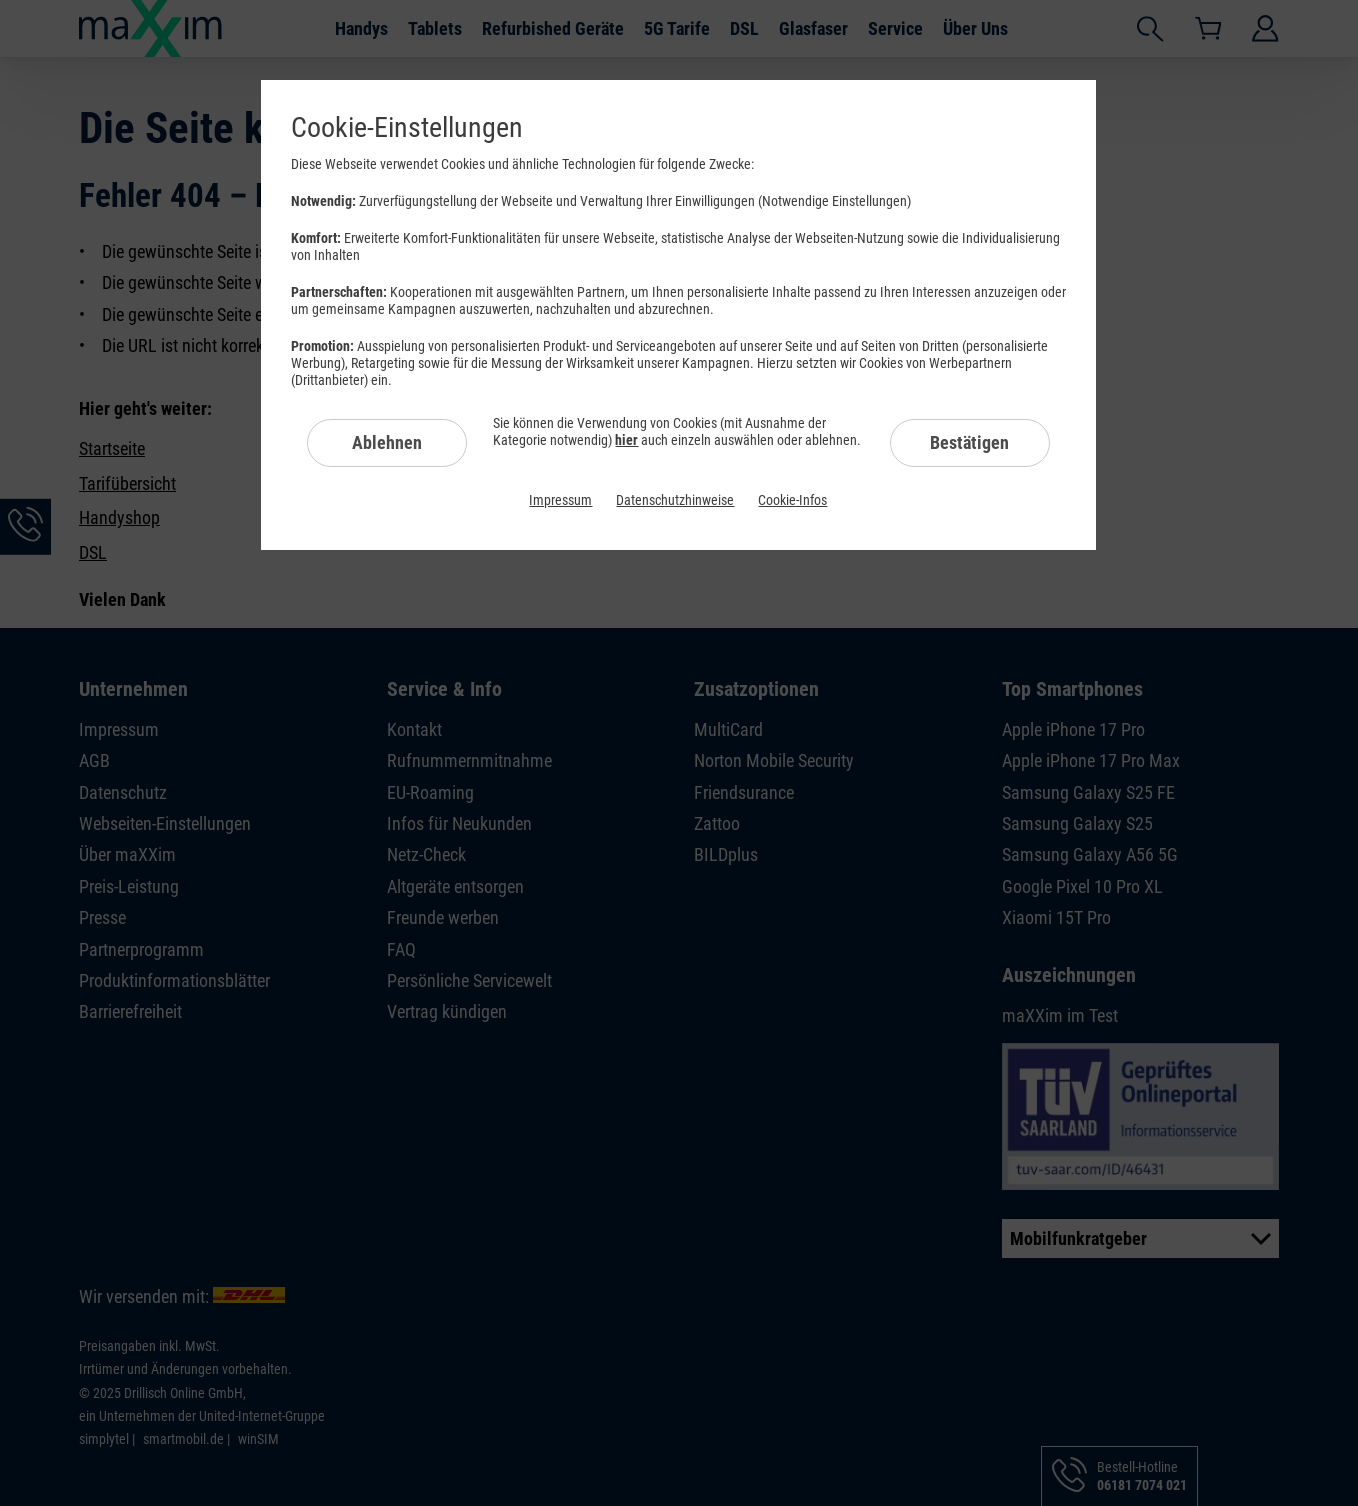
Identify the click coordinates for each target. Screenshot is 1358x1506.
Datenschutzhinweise (675, 500)
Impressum (560, 500)
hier (626, 440)
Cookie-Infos (792, 500)
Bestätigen (969, 442)
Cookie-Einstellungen (407, 127)
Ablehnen (387, 442)
